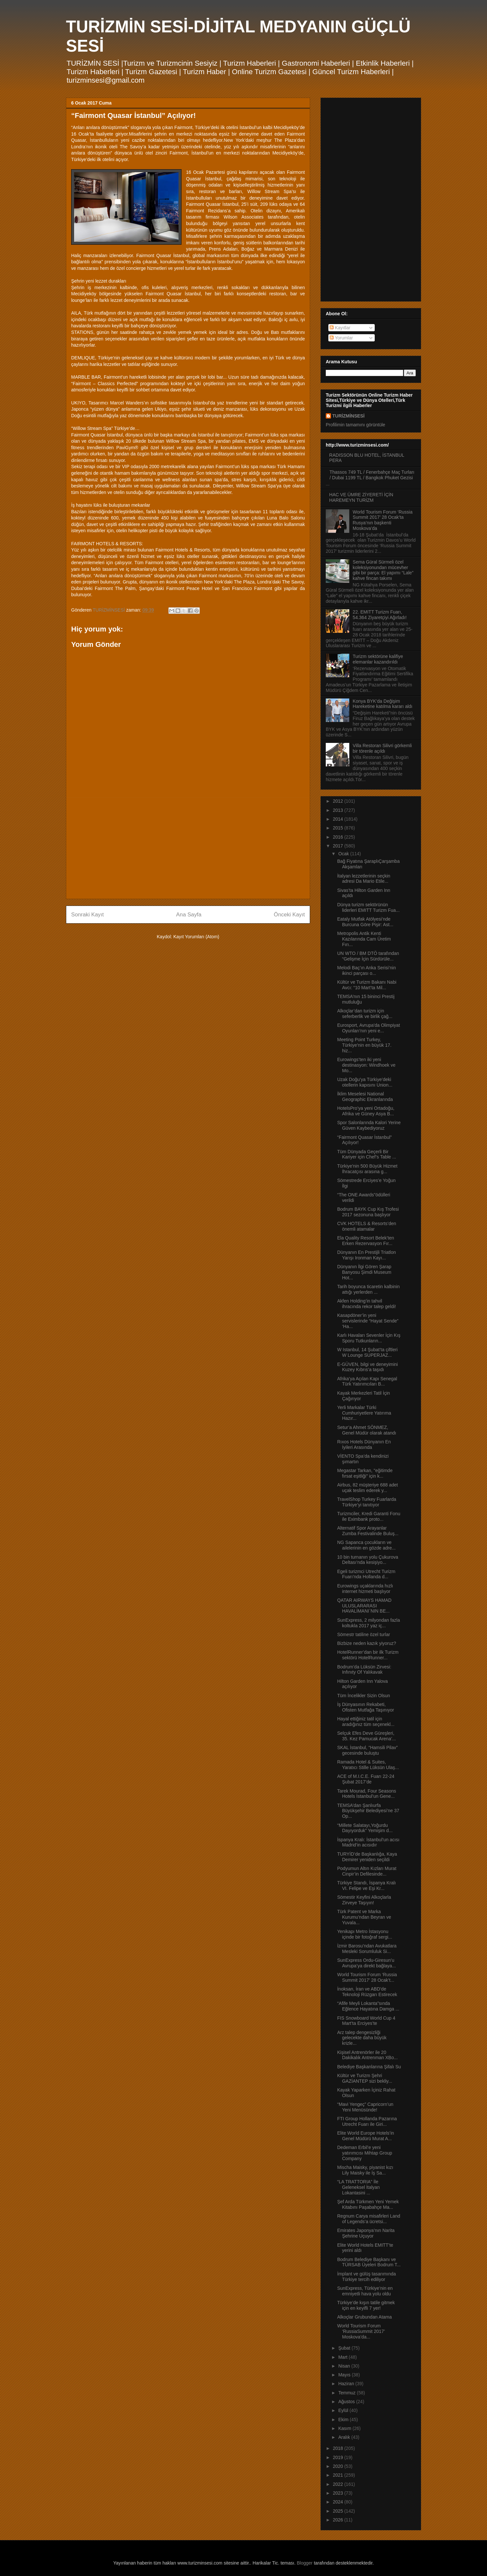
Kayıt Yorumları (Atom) (196, 936)
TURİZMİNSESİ (348, 415)
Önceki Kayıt (289, 914)
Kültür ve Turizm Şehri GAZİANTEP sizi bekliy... (364, 2078)
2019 (338, 2457)
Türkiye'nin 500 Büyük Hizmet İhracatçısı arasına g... (367, 1168)
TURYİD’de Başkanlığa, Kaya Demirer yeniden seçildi (367, 1856)
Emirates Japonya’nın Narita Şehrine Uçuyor (366, 2233)
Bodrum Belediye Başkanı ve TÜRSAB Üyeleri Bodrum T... (369, 2262)
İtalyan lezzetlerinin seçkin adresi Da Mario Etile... (363, 878)
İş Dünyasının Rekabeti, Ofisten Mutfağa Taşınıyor (365, 1707)
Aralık (344, 2437)
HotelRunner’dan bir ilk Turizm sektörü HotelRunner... (368, 1654)
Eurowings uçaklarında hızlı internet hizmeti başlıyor (365, 1588)
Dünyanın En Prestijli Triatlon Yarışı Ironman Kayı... (366, 1255)
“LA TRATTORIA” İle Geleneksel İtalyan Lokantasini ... (358, 2187)
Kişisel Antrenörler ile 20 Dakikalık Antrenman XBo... (367, 2055)
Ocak (344, 853)
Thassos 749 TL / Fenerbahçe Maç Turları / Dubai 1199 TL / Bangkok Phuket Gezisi (372, 474)
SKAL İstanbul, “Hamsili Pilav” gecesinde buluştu (367, 1750)
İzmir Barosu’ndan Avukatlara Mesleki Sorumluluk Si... (367, 1948)
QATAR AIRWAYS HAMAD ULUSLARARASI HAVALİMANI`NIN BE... (364, 1606)
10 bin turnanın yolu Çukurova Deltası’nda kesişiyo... (367, 1559)
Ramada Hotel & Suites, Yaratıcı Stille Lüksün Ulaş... (368, 1764)
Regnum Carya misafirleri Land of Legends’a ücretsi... (368, 2218)
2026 (338, 2519)
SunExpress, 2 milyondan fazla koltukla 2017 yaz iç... (368, 1622)
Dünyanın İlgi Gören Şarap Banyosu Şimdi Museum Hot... (364, 1272)
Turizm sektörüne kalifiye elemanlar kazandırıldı (378, 659)
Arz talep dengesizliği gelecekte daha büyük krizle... (361, 2038)
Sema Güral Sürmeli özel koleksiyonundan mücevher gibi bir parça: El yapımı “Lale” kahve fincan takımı (383, 570)
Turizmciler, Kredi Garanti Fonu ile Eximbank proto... (368, 1516)
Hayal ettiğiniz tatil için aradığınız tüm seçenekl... (365, 1721)
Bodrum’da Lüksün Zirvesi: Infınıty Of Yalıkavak (364, 1669)
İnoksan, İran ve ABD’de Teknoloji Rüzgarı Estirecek (367, 1991)
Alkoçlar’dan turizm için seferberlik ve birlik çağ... (364, 1013)
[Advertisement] (188, 848)
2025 (338, 2511)
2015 (338, 827)
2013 (338, 810)
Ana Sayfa (188, 914)
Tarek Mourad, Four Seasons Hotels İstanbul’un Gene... (366, 1793)
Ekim (344, 2419)
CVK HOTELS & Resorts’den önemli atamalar (366, 1226)
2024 (338, 2501)
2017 (338, 845)
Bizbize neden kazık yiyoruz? (366, 1643)
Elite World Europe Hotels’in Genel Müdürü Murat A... (365, 2135)
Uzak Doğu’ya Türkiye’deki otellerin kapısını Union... (364, 1082)
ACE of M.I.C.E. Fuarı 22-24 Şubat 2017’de (365, 1779)
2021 (338, 2475)
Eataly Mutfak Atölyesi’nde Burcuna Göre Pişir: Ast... (365, 921)
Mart (343, 2357)
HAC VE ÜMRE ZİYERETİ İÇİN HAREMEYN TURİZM (361, 497)
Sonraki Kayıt (87, 914)
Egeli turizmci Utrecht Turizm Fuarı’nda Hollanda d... (366, 1574)
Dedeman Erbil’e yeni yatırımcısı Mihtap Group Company (364, 2153)
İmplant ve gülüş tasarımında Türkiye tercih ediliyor (366, 2276)
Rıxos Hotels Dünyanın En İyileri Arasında (364, 1444)
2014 (338, 819)
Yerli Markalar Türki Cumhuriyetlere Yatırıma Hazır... (364, 1413)
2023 (338, 2493)
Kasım (345, 2428)
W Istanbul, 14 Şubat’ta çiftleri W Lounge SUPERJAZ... (367, 1352)
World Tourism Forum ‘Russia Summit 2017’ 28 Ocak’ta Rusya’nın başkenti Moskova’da (383, 520)
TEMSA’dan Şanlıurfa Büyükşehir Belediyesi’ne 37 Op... (368, 1811)
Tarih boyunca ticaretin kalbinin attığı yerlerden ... (368, 1289)
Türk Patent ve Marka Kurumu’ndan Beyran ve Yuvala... (364, 1917)
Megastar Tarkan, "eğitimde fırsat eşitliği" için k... (365, 1473)
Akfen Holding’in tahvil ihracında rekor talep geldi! (366, 1303)
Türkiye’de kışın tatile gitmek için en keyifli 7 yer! (366, 2305)
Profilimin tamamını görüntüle (355, 424)
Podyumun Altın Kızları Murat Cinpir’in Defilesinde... (366, 1871)
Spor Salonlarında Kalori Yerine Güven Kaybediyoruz (369, 1125)
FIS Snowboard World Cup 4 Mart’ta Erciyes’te (366, 2020)
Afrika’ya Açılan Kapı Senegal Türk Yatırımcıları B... (367, 1381)
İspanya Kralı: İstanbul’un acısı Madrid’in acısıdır (368, 1842)
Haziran (346, 2383)
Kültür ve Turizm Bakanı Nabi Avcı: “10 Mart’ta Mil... (366, 984)
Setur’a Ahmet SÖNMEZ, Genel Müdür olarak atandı (366, 1430)
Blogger (304, 2563)
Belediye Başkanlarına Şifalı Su (369, 2066)
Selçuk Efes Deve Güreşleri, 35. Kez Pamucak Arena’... (366, 1736)
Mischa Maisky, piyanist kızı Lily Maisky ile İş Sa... (365, 2170)
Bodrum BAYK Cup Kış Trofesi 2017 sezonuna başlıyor (368, 1211)
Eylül (343, 2410)
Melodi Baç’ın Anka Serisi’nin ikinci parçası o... (366, 970)
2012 (338, 801)
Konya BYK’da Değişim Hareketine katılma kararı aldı (383, 703)
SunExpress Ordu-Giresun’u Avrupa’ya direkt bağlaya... (366, 1963)
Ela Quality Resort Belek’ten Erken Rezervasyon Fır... (365, 1240)
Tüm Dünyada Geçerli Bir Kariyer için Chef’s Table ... (366, 1154)
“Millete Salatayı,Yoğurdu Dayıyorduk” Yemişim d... (365, 1828)
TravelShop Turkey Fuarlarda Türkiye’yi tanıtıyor (366, 1502)
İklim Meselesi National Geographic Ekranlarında (365, 1096)
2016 (338, 837)
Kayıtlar (340, 327)
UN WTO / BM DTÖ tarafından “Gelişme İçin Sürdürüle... (368, 956)
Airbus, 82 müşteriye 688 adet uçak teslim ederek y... (367, 1487)
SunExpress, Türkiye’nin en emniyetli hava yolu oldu (365, 2291)
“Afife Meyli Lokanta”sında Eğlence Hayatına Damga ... (368, 2006)
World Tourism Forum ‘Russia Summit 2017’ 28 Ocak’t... (367, 1977)
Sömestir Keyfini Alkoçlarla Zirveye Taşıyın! (364, 1900)
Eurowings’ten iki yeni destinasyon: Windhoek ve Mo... (366, 1065)
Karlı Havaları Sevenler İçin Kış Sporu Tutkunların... (369, 1338)
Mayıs (345, 2374)
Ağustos (347, 2401)
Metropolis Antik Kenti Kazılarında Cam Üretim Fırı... (364, 939)
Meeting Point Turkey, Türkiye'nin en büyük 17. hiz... (364, 1045)
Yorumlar (341, 337)
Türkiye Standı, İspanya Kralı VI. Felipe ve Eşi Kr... (366, 1885)
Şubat (344, 2348)
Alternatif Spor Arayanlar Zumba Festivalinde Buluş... (368, 1530)
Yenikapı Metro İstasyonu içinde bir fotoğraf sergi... (364, 1934)
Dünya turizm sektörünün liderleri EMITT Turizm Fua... (368, 907)
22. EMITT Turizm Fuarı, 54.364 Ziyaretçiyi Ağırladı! (380, 614)
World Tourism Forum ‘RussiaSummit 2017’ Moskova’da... (361, 2331)
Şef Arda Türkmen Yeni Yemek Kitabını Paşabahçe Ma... (368, 2204)
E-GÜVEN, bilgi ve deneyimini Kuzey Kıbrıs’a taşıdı (367, 1367)
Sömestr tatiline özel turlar (363, 1634)
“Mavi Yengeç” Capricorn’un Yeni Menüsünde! (365, 2107)
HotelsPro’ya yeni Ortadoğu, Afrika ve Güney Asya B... (365, 1111)
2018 (338, 2448)
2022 (338, 2484)
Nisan (344, 2366)
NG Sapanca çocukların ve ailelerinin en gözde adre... (366, 1545)
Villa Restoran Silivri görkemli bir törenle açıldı (382, 748)
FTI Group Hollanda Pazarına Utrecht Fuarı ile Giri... (367, 2121)
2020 (338, 2466)
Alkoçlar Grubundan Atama (364, 2317)
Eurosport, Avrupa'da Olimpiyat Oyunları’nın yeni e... (368, 1028)
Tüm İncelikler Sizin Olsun (363, 1695)
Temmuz (347, 2392)
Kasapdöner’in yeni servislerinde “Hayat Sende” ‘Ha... (368, 1321)
